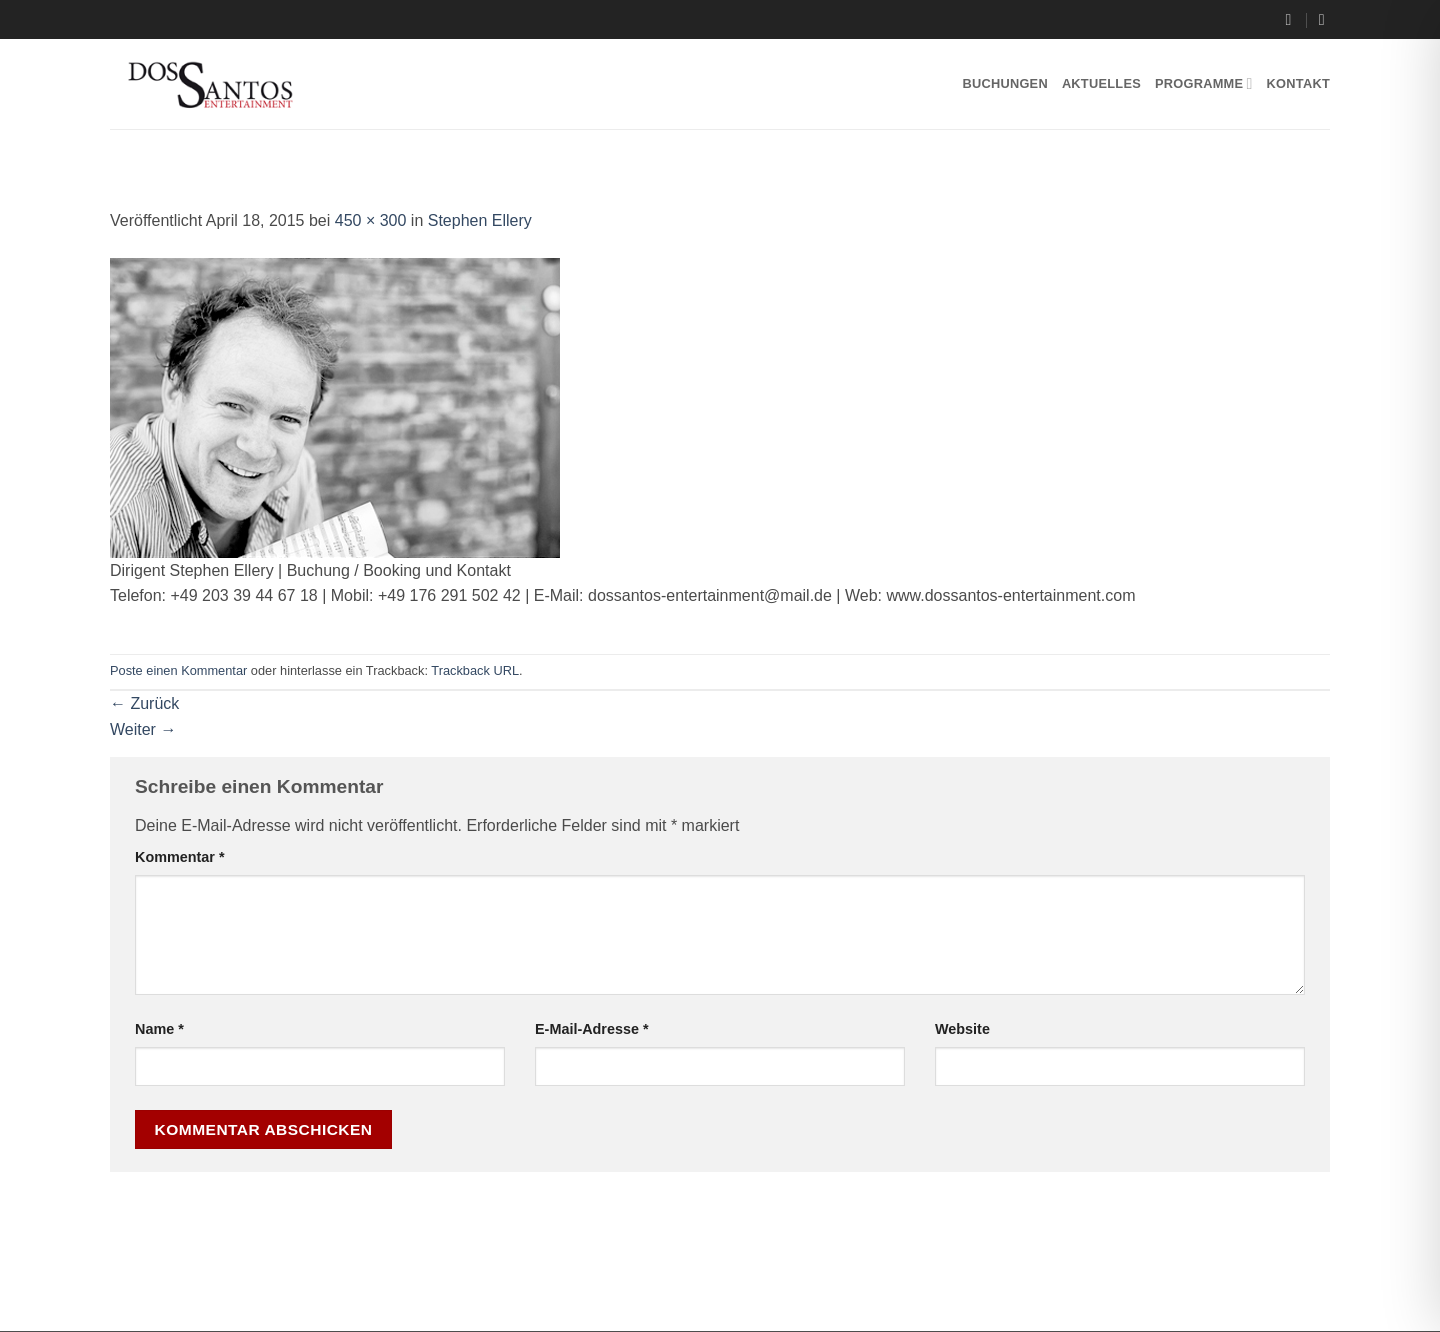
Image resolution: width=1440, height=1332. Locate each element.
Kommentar (180, 857)
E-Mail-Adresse (592, 1029)
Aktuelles (1101, 83)
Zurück (144, 703)
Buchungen (1004, 83)
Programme (1204, 83)
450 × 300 (371, 220)
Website (962, 1029)
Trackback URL (475, 670)
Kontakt (1298, 83)
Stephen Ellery (480, 220)
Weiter (143, 729)
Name (159, 1029)
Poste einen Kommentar (178, 670)
